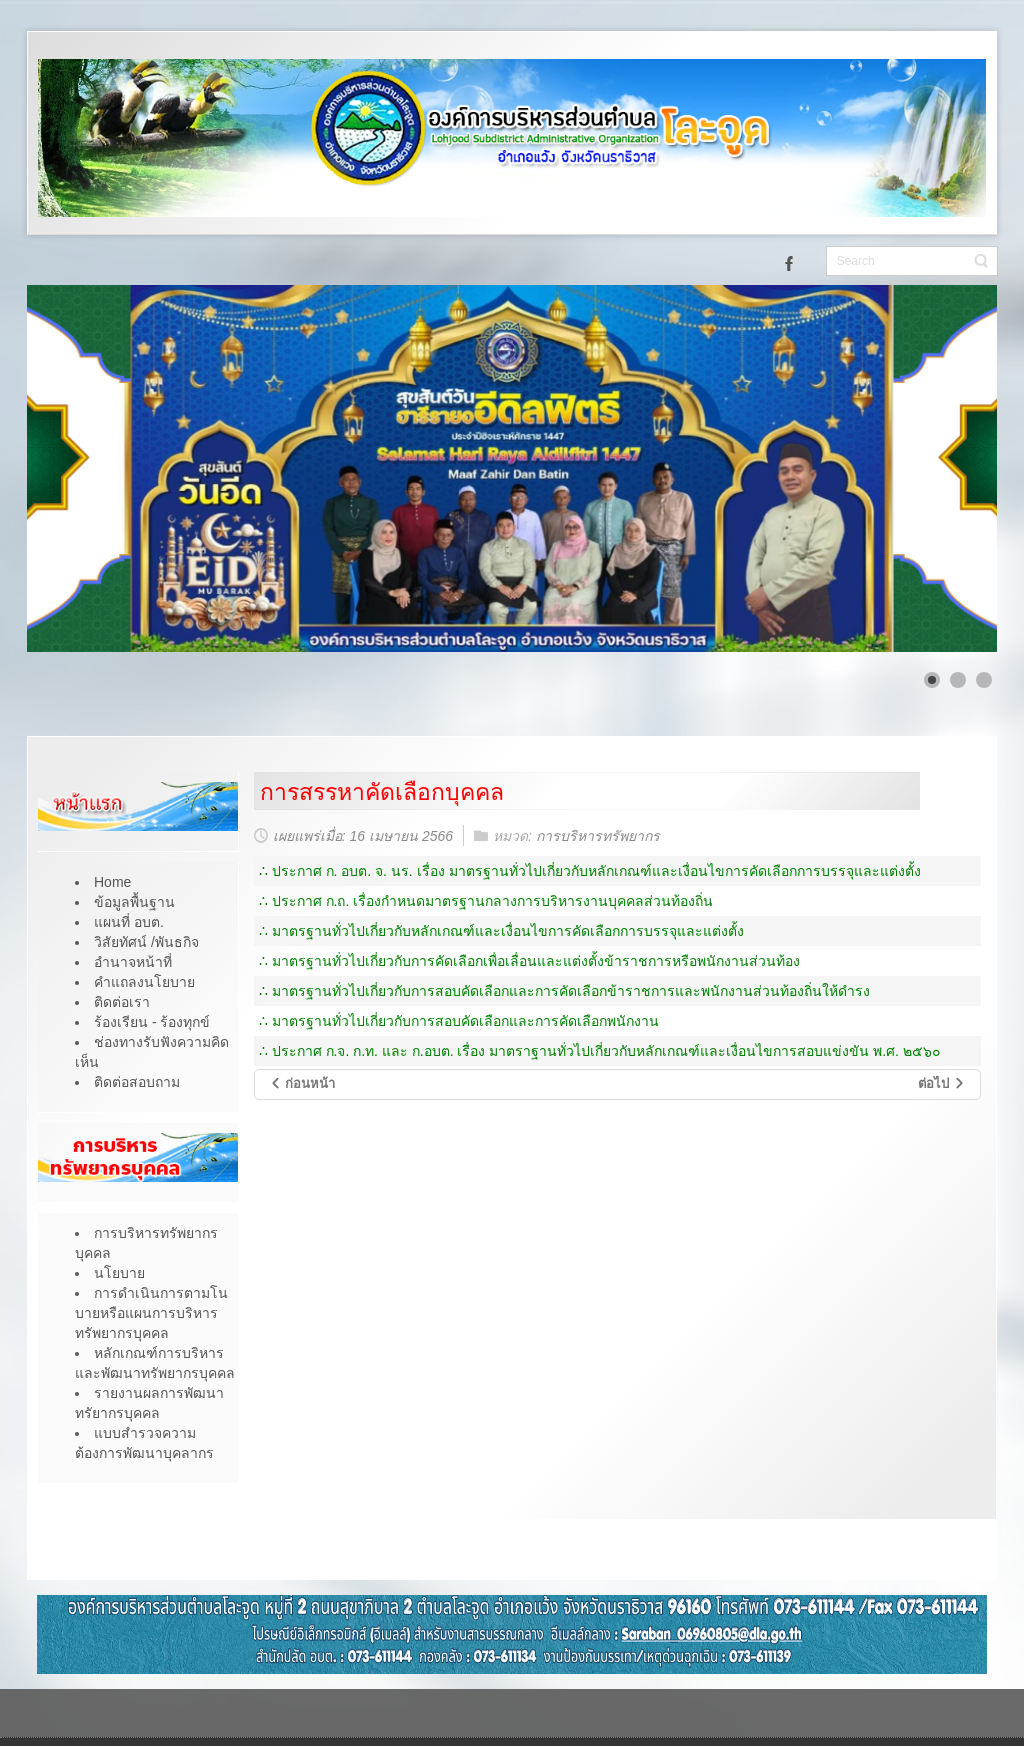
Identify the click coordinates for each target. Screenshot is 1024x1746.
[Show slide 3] (984, 680)
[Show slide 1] (932, 680)
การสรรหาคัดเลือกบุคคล (382, 792)
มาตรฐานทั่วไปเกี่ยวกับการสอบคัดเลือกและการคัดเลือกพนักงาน (465, 1021)
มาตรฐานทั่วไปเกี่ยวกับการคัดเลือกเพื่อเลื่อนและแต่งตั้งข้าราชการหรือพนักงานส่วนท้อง (536, 961)
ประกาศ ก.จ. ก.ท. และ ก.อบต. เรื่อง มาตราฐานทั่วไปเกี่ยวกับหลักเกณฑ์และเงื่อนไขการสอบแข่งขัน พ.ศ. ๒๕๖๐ (606, 1051)
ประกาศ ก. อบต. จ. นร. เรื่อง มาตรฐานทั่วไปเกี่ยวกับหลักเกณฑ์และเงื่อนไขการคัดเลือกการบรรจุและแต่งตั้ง (596, 871)
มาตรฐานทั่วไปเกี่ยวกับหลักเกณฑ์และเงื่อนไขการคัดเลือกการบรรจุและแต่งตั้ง (508, 931)
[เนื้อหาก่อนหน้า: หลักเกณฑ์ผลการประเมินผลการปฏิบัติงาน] (302, 1084)
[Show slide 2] (958, 680)
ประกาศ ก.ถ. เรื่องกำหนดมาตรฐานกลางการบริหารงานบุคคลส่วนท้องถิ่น (493, 901)
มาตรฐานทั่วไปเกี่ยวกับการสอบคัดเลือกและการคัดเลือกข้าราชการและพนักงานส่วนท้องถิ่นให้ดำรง (571, 991)
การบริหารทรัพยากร (598, 836)
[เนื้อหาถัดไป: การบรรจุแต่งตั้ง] (942, 1084)
